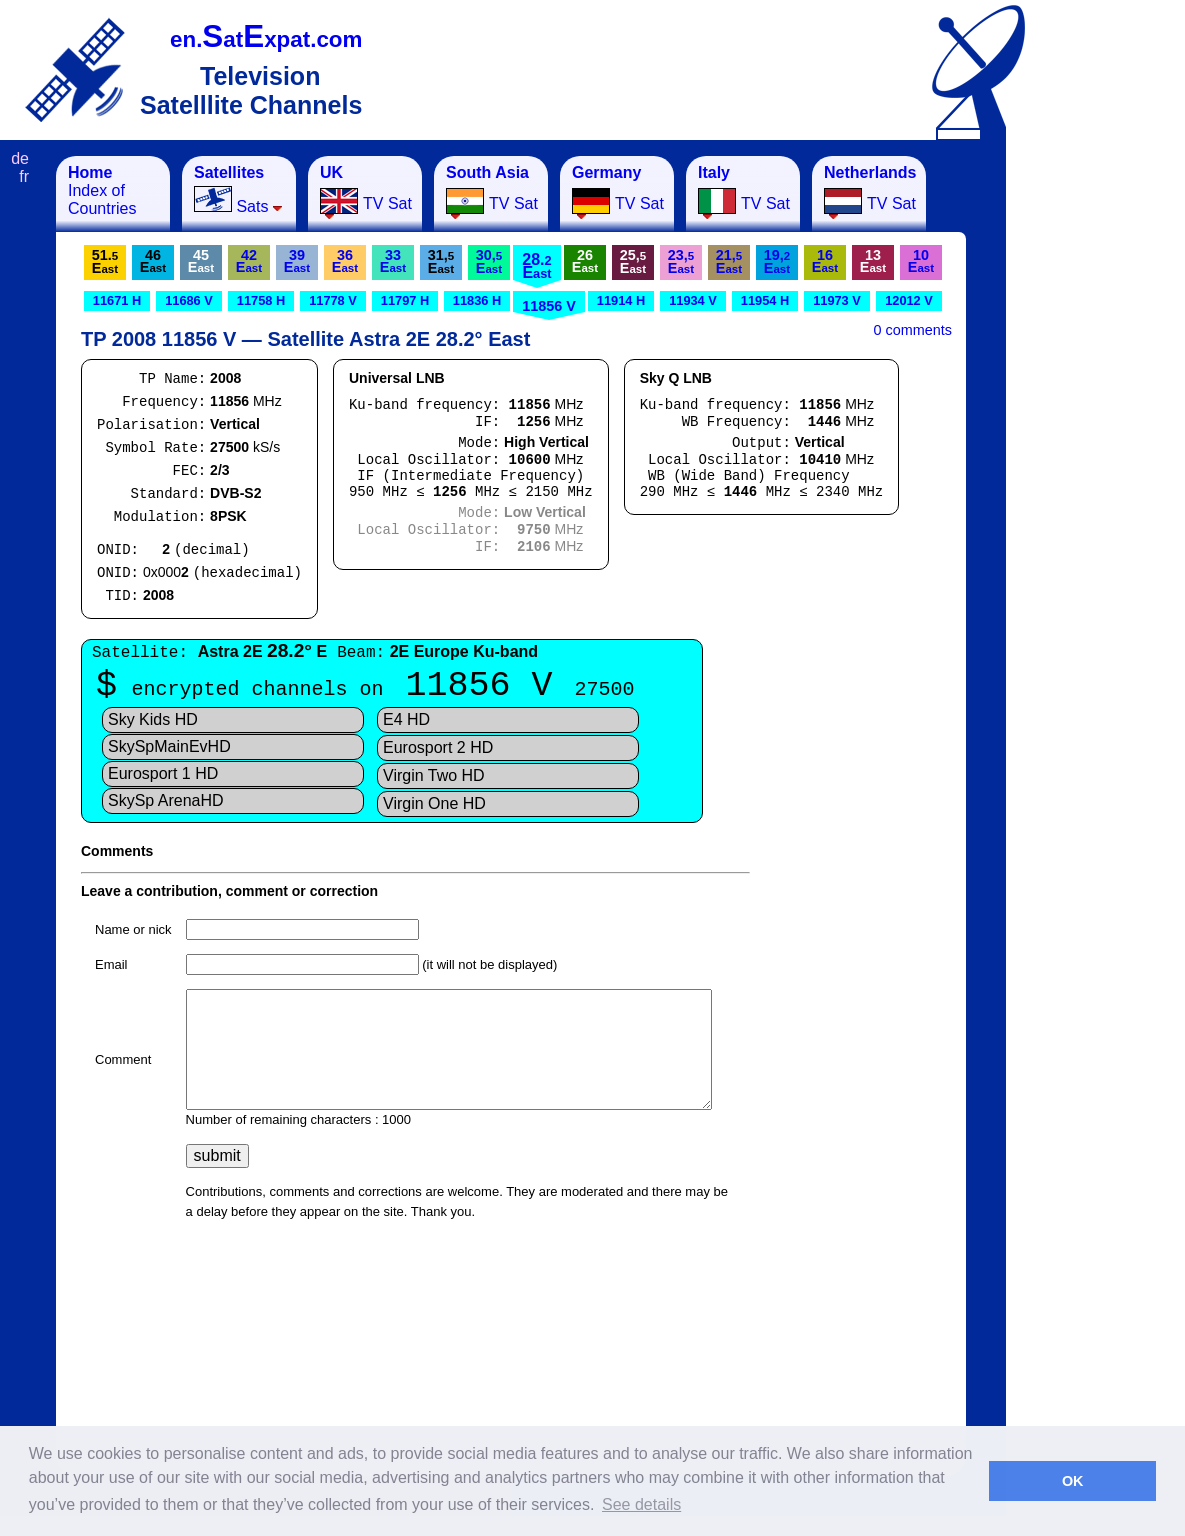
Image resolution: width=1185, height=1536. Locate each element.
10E (921, 261)
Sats (238, 189)
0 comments (913, 330)
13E (873, 261)
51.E (105, 261)
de (20, 158)
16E (825, 261)
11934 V (693, 300)
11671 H (117, 300)
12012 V (909, 300)
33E (393, 261)
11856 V (549, 306)
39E (297, 261)
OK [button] (1073, 1481)
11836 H (477, 300)
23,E (681, 261)
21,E (729, 261)
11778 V (333, 300)
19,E (777, 261)
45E (201, 261)
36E (345, 261)
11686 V (189, 300)
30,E (489, 261)
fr (24, 176)
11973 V (837, 300)
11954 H (765, 300)
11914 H (621, 300)
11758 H (261, 300)
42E (249, 261)
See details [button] (641, 1504)
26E (585, 261)
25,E (633, 261)
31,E (441, 261)
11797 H (405, 300)
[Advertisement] (1105, 456)
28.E (536, 266)
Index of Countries (102, 190)
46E (153, 261)
